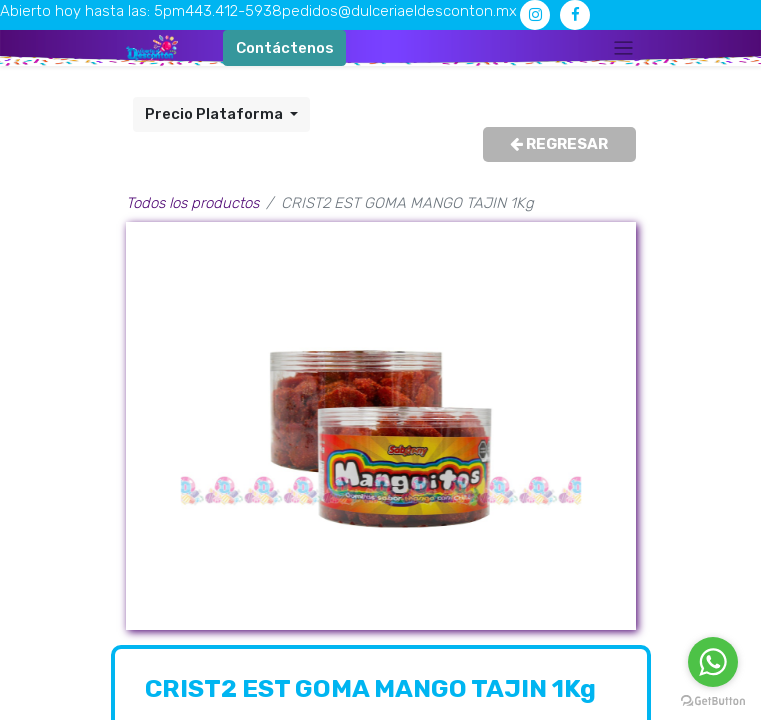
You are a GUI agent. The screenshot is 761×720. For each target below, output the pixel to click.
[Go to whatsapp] (713, 662)
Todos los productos (192, 203)
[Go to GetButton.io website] (713, 700)
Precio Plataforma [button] (215, 114)
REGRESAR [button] (559, 144)
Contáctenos (285, 48)
